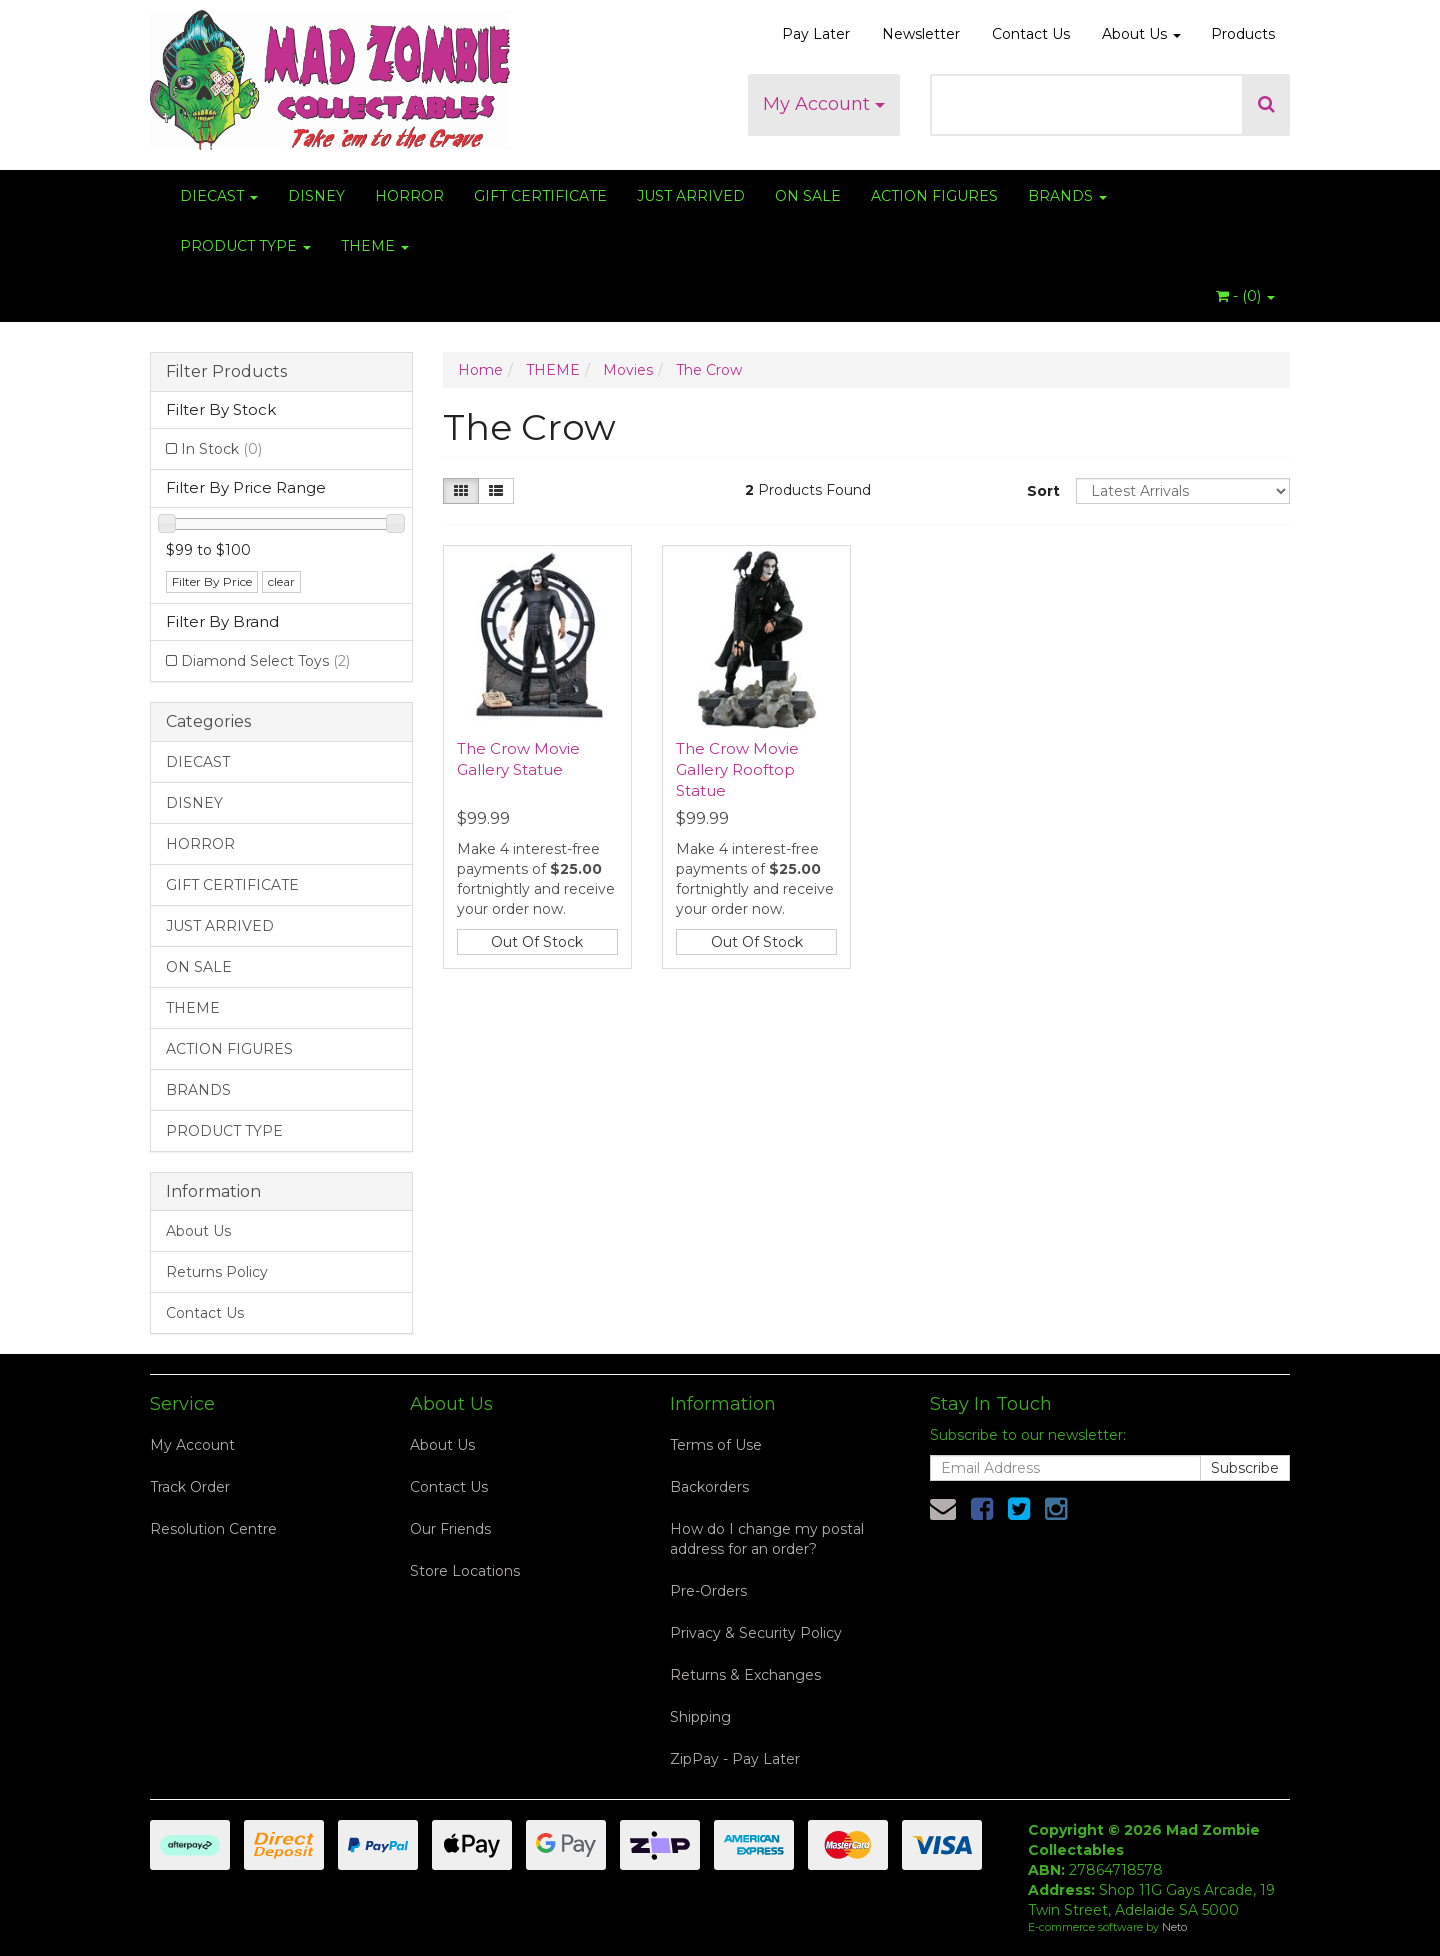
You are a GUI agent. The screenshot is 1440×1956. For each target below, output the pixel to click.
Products (1243, 34)
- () (1245, 296)
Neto (1174, 1927)
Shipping (700, 1717)
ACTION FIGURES (934, 196)
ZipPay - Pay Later (735, 1759)
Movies (628, 370)
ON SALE (808, 196)
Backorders (709, 1487)
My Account (824, 104)
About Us (1141, 34)
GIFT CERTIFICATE (540, 196)
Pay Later (816, 34)
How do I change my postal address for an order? (767, 1539)
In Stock (221, 449)
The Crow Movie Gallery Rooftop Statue (737, 769)
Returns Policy (217, 1272)
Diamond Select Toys (265, 661)
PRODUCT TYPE (245, 246)
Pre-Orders (708, 1591)
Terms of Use (716, 1445)
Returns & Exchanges (745, 1675)
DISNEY (316, 196)
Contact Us (1031, 34)
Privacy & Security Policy (756, 1633)
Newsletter (921, 34)
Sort (1043, 491)
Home (480, 370)
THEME (375, 246)
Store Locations (465, 1571)
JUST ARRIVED (691, 196)
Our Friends (450, 1529)
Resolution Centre (213, 1529)
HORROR (409, 196)
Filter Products (226, 372)
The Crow (709, 370)
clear (281, 581)
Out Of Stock (537, 942)
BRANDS (1067, 196)
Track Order (190, 1487)
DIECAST (219, 196)
